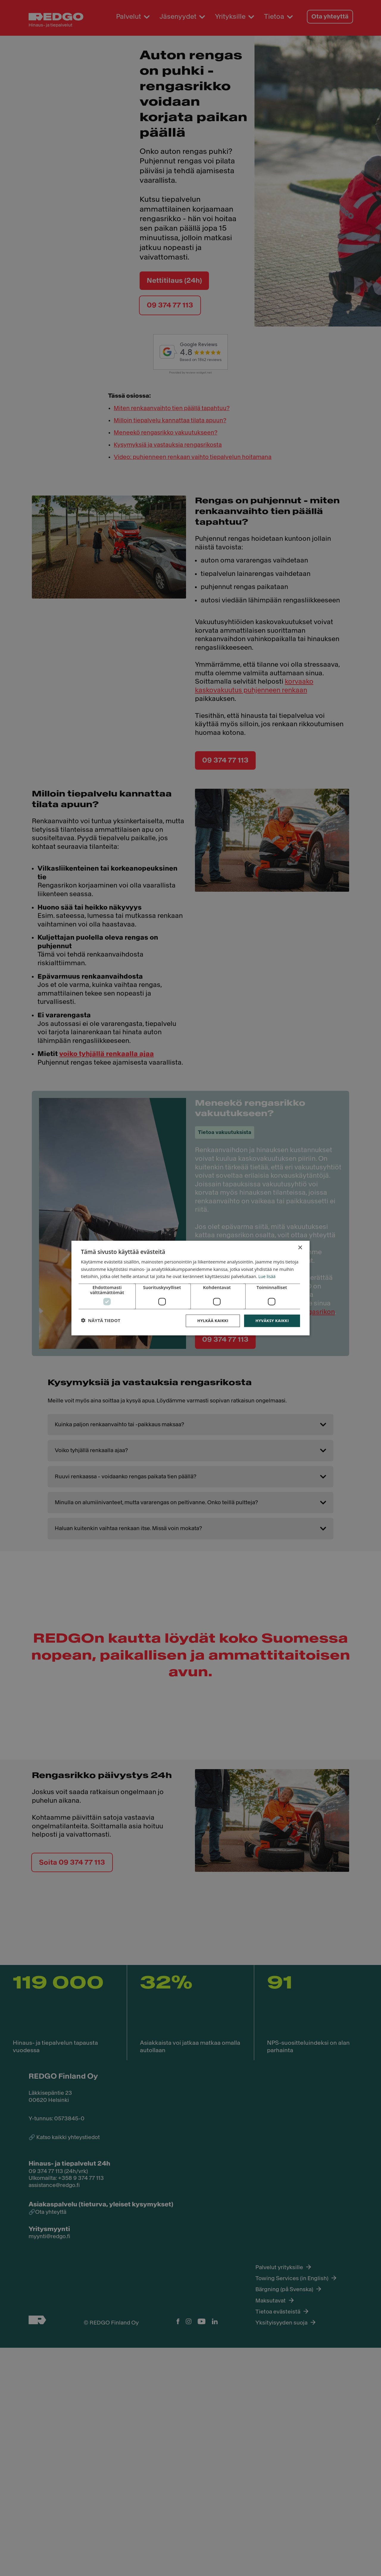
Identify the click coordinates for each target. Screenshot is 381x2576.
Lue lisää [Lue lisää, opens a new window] (124, 1277)
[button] (107, 1328)
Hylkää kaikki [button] (202, 1328)
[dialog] (190, 1288)
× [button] (300, 1237)
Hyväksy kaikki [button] (264, 1328)
